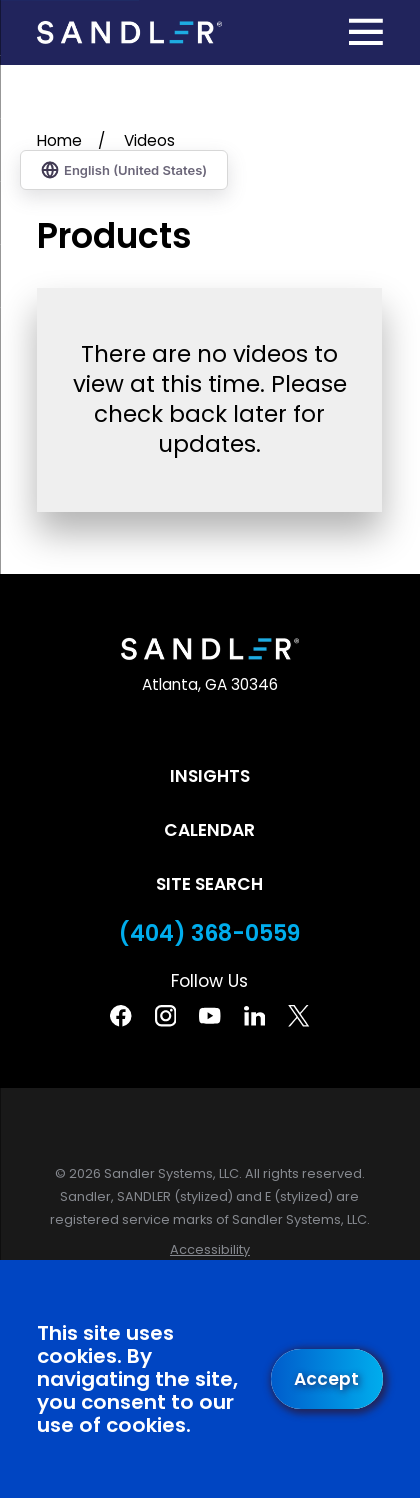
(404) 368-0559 (209, 934)
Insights (210, 776)
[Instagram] (166, 1016)
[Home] (129, 32)
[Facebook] (121, 1016)
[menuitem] (209, 1249)
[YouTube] (210, 1016)
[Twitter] (299, 1016)
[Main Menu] (366, 32)
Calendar (209, 830)
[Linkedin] (255, 1016)
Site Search (209, 884)
